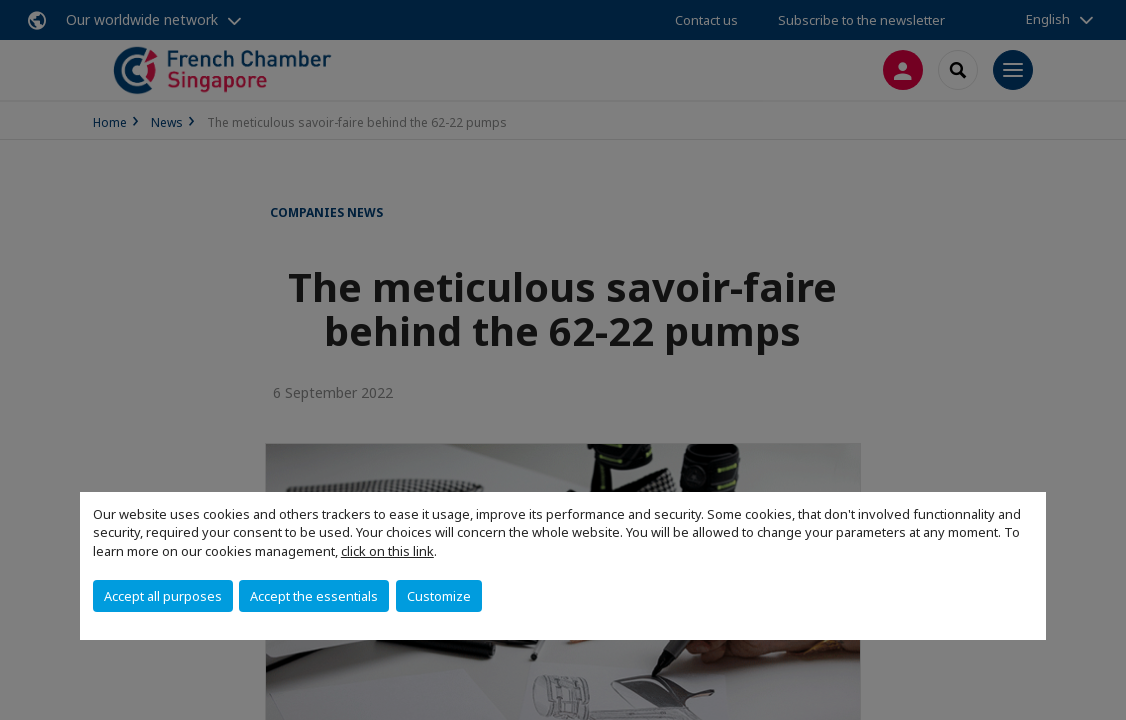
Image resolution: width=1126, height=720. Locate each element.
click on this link (387, 551)
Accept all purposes (163, 596)
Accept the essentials (314, 596)
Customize (439, 596)
